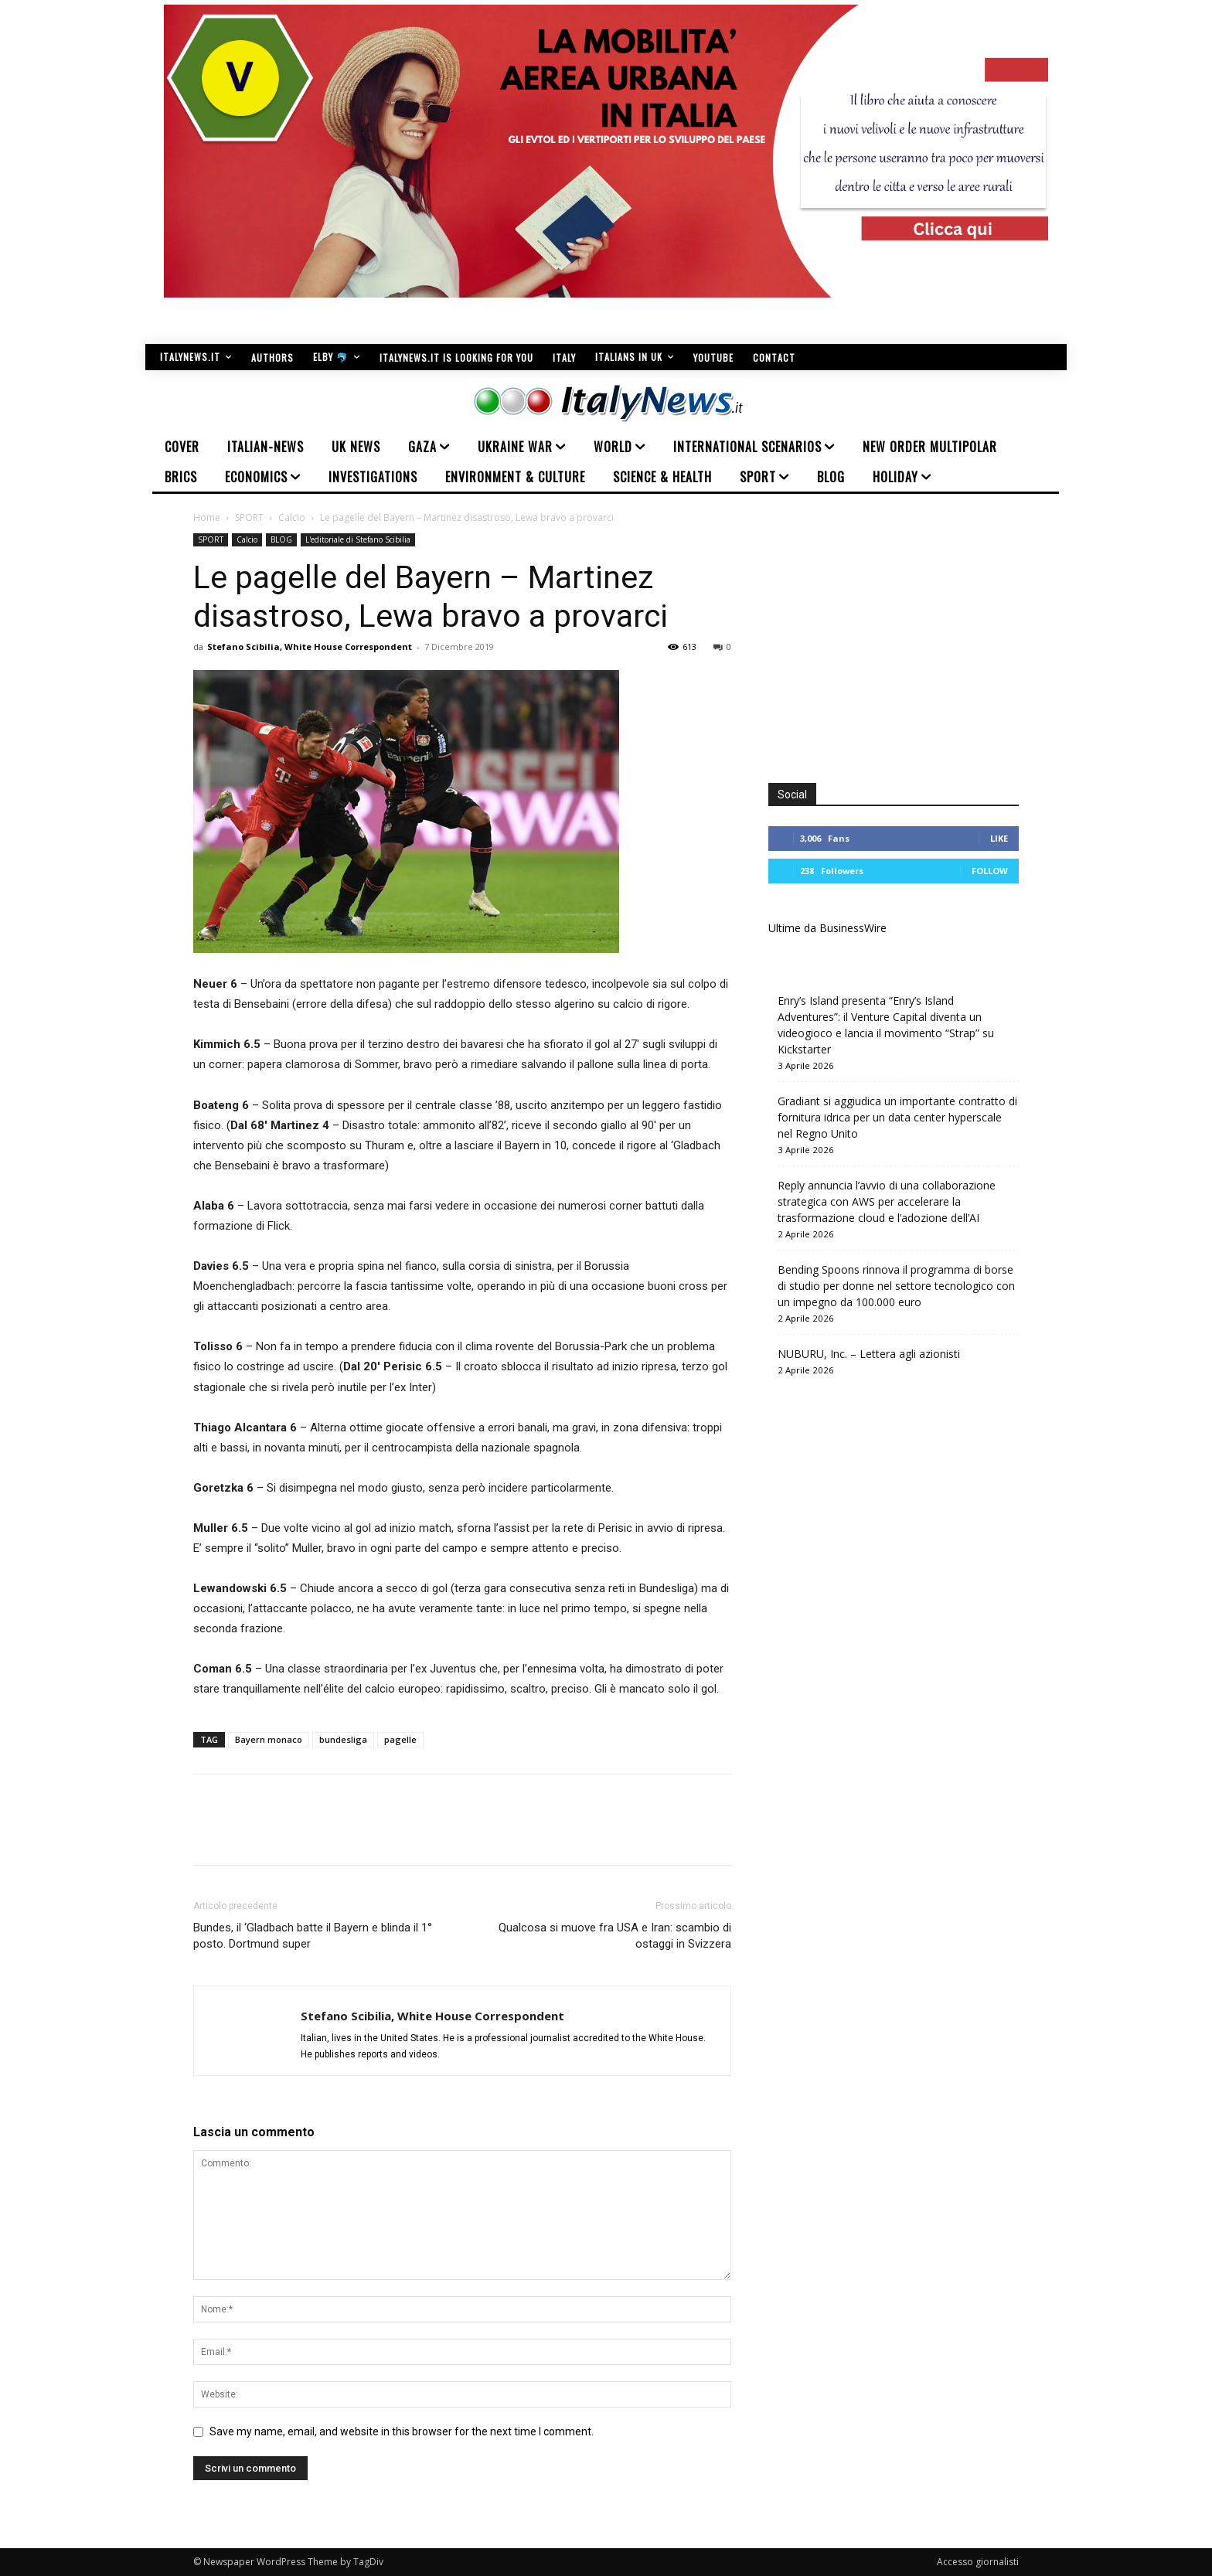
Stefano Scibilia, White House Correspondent (309, 646)
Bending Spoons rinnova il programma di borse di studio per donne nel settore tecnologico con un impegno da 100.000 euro (896, 1285)
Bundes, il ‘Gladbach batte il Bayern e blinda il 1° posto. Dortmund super (312, 1936)
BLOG (281, 539)
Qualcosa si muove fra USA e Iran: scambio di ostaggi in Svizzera (615, 1936)
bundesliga (343, 1739)
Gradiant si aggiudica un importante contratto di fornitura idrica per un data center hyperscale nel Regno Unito (897, 1117)
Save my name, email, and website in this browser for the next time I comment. (401, 2431)
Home (206, 517)
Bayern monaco (268, 1739)
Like (999, 838)
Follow (990, 870)
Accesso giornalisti (978, 2561)
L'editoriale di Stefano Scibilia (357, 539)
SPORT (249, 517)
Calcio (291, 517)
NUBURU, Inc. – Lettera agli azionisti (869, 1353)
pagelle (400, 1739)
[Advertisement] (898, 641)
